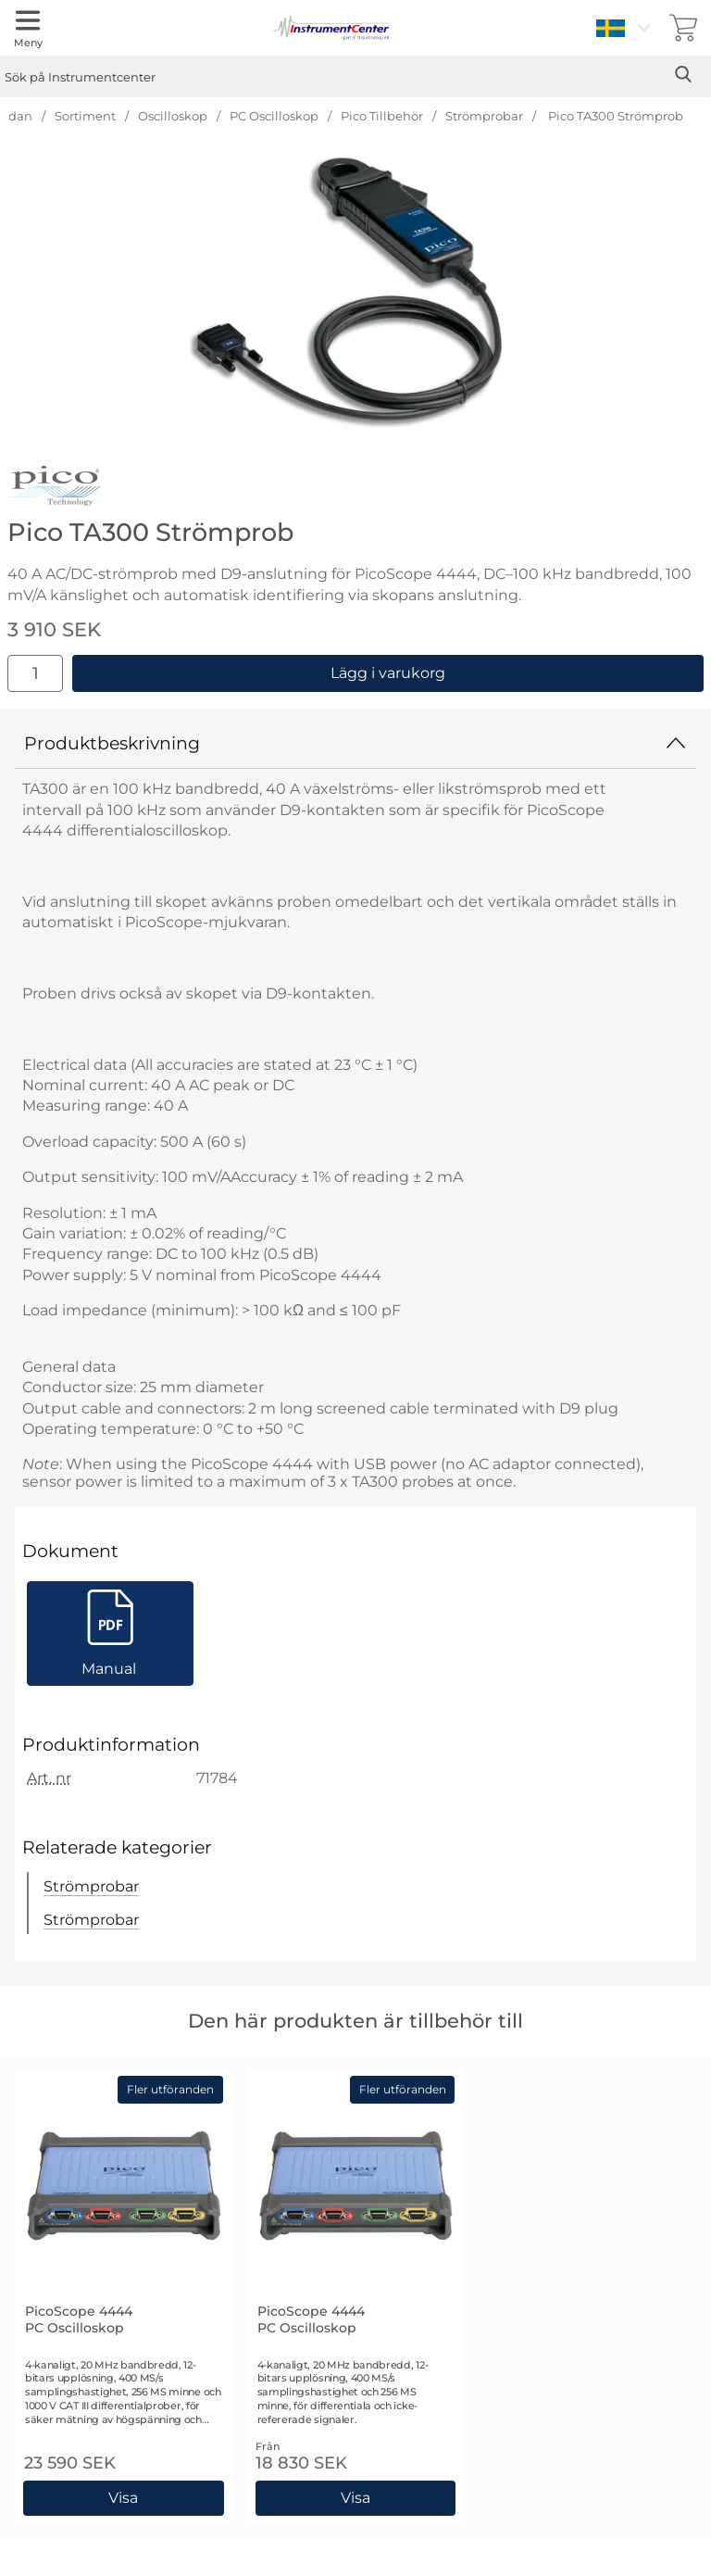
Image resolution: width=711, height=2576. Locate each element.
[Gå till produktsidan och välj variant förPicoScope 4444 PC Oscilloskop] (123, 2498)
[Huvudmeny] (28, 28)
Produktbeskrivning (355, 743)
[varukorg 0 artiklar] (683, 28)
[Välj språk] (625, 28)
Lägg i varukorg (388, 673)
